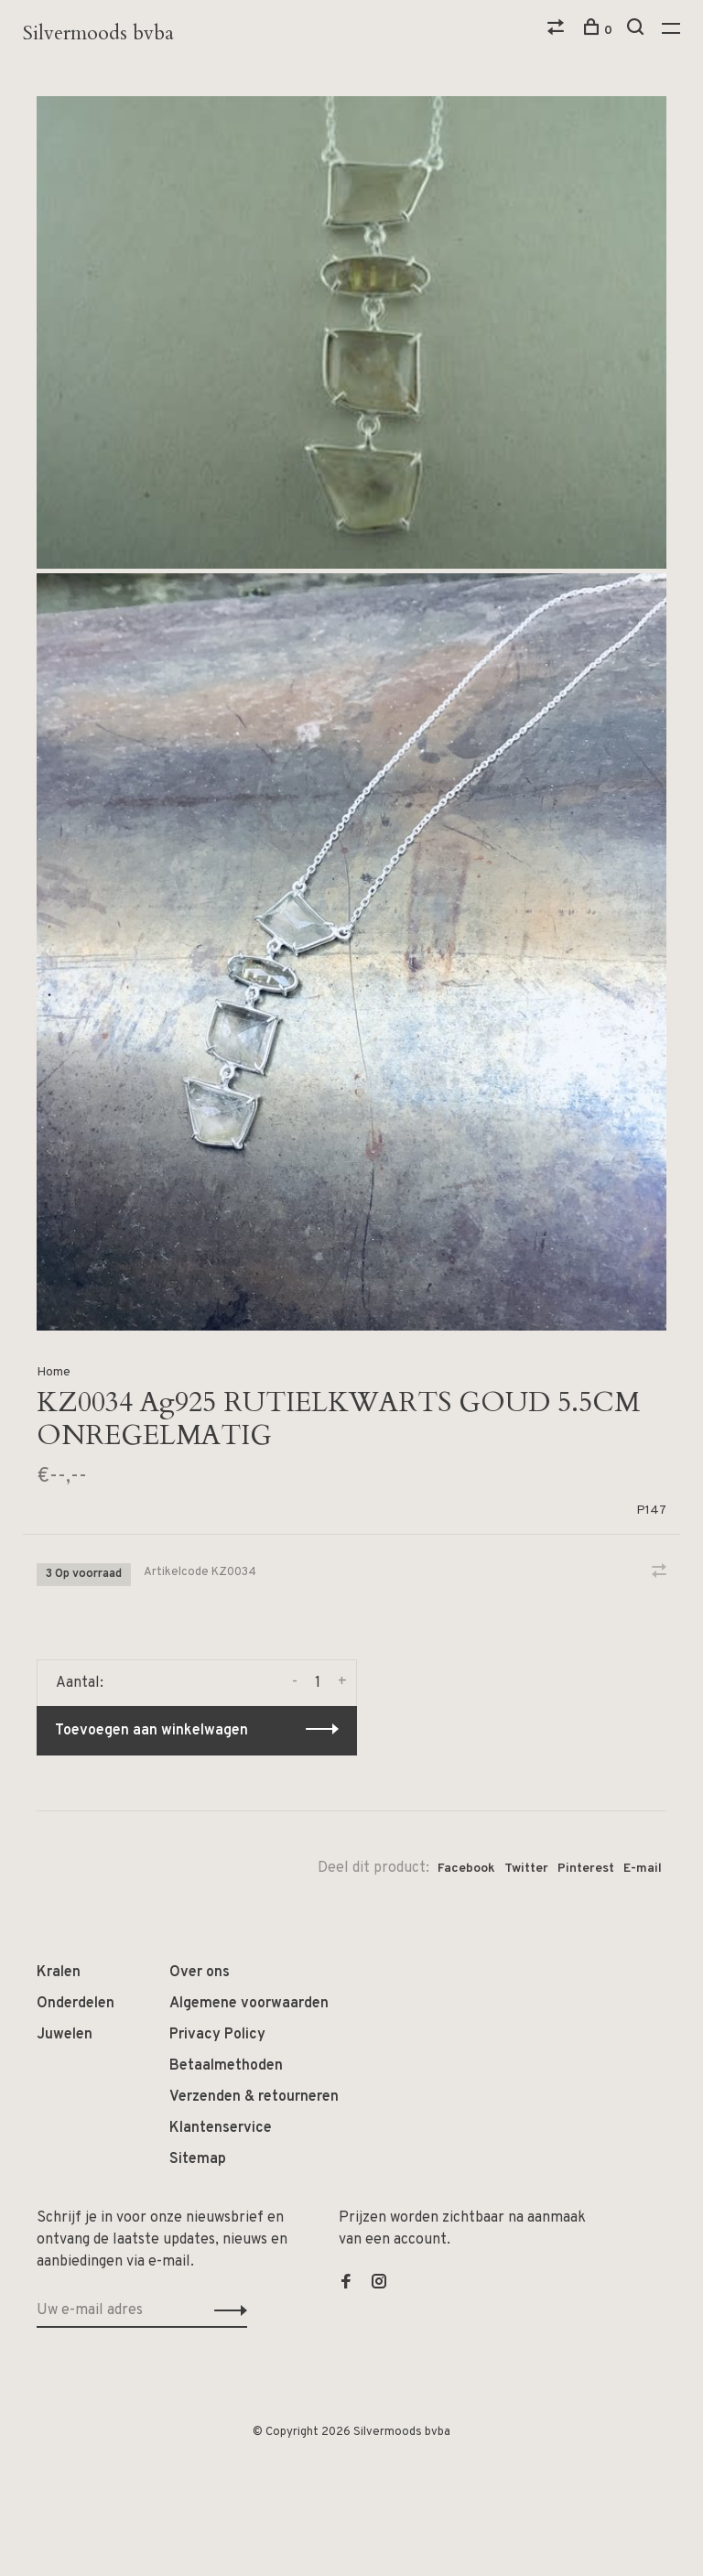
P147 (651, 1510)
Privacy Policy (217, 2035)
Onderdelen (75, 2003)
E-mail (642, 1868)
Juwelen (64, 2035)
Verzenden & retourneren (254, 2097)
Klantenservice (220, 2128)
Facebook (466, 1868)
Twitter (526, 1868)
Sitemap (197, 2159)
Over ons (199, 1972)
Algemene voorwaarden (249, 2003)
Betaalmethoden (226, 2066)
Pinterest (585, 1868)
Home (53, 1372)
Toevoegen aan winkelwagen (151, 1731)
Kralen (59, 1972)
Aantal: (79, 1683)
